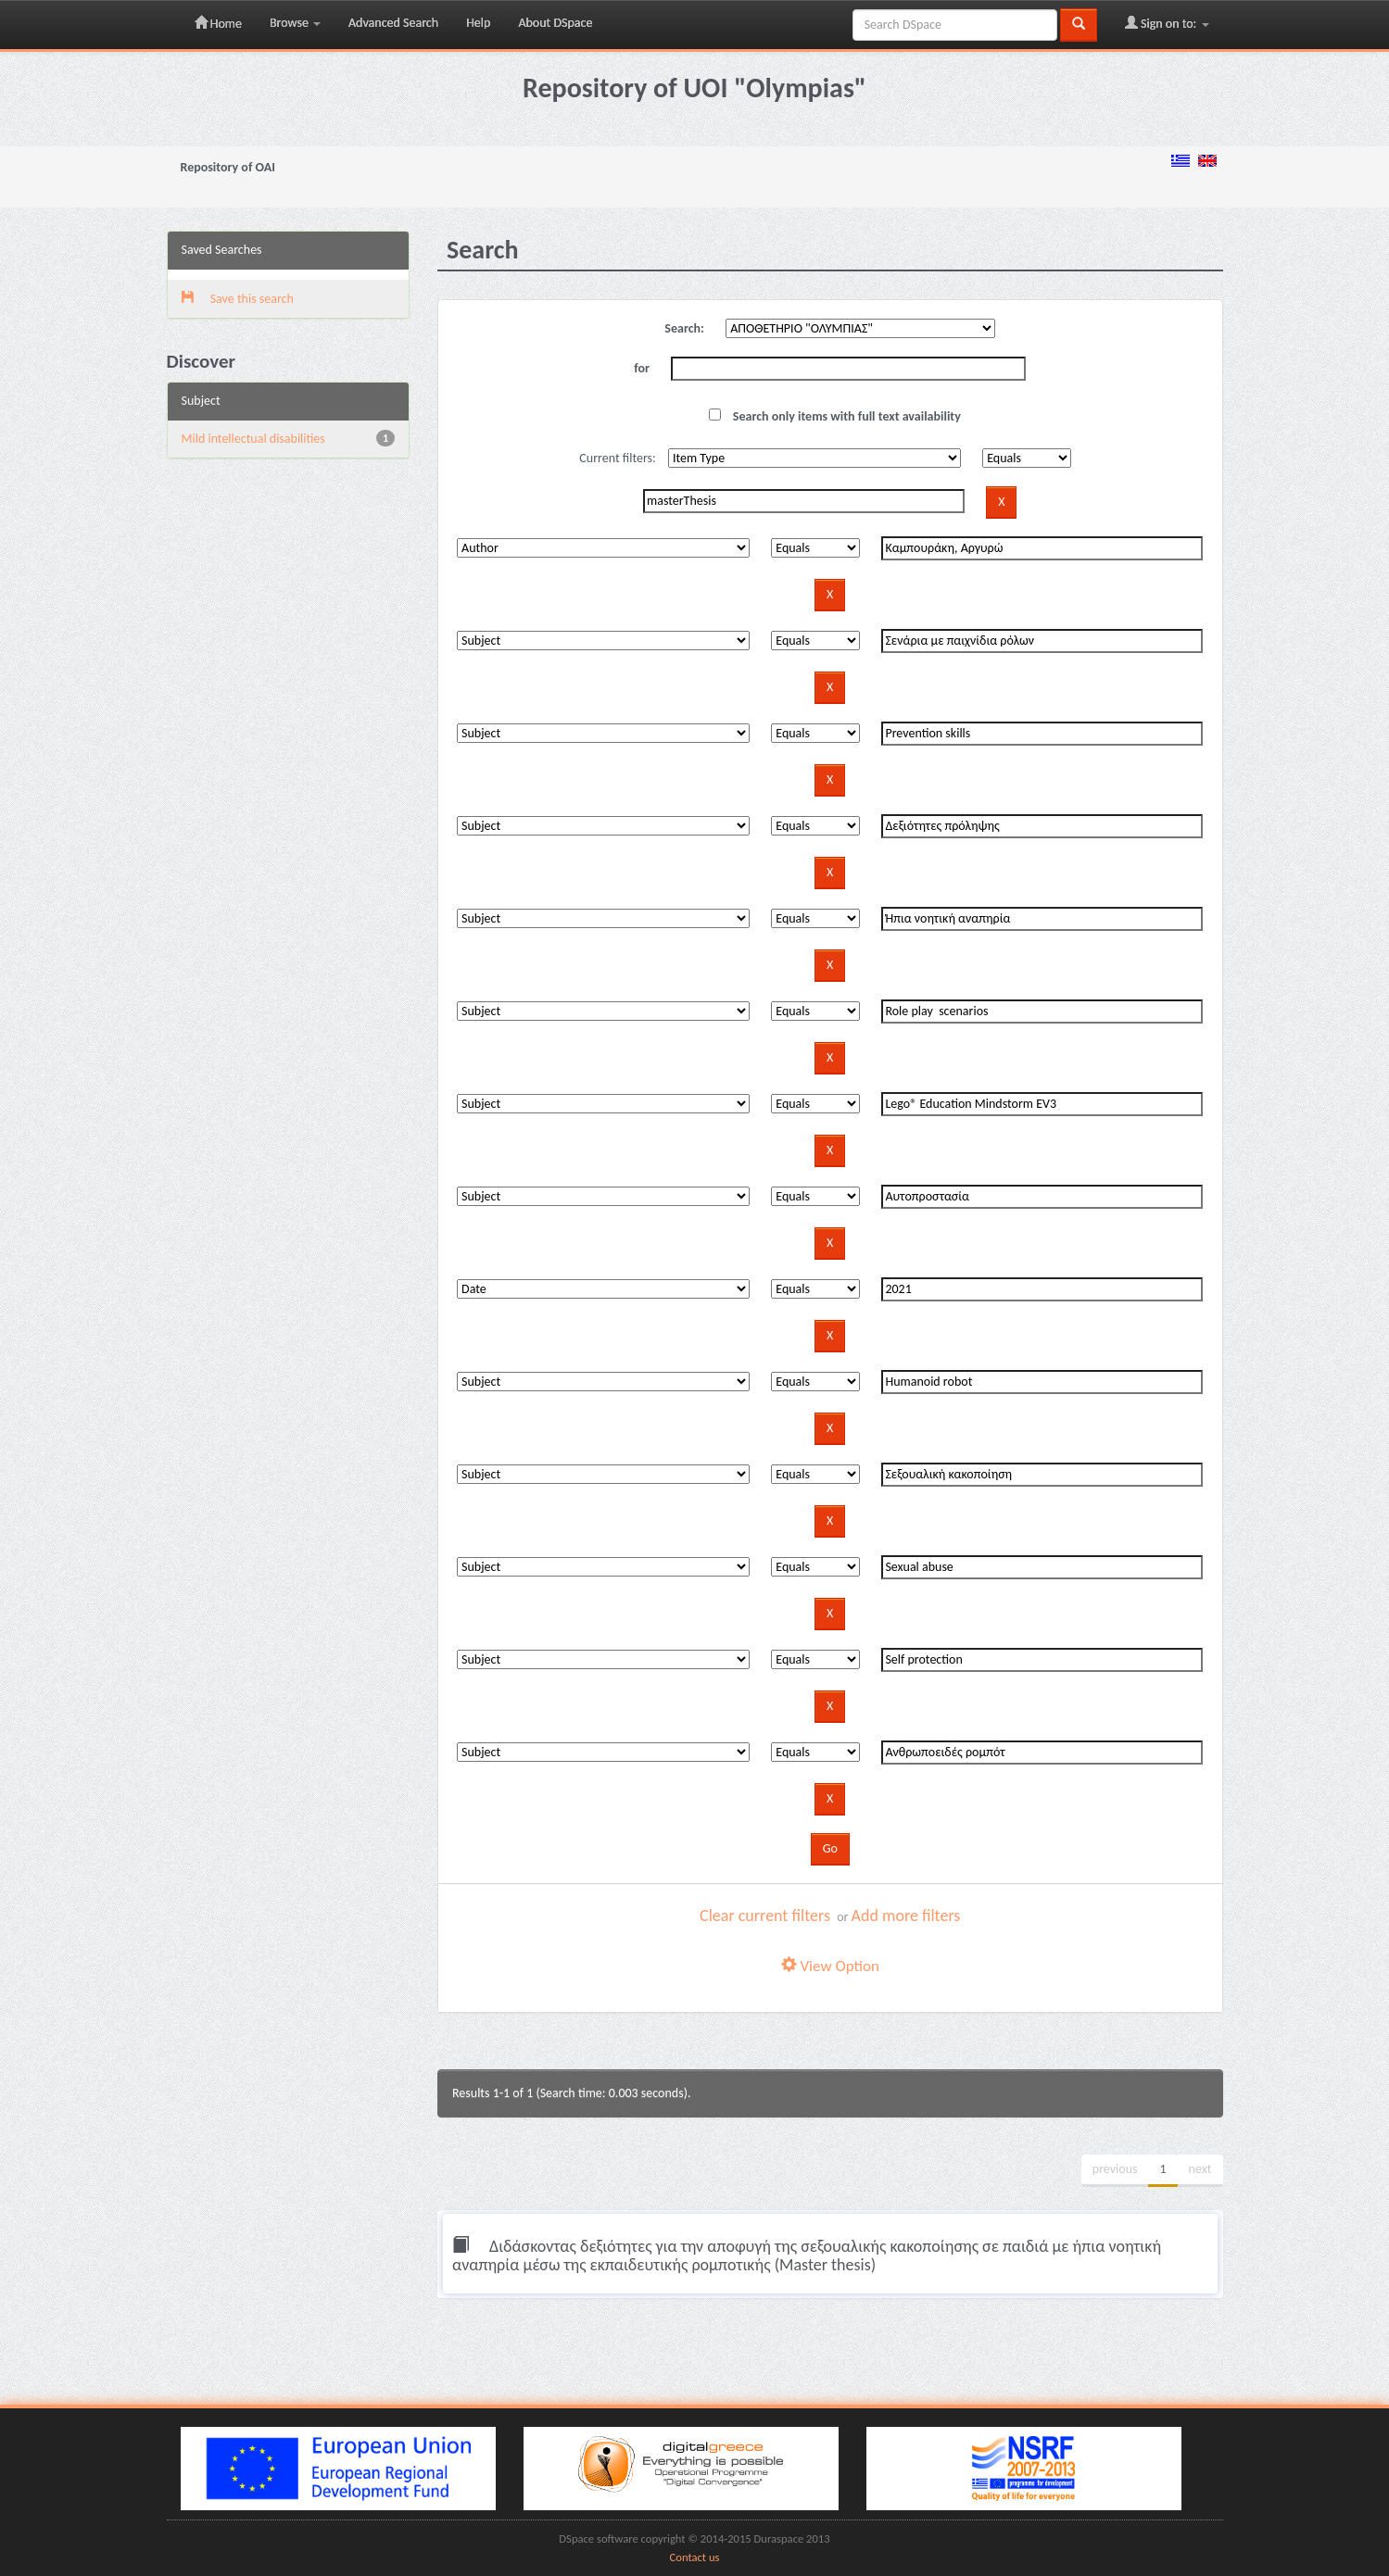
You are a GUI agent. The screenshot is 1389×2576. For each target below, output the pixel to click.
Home (218, 23)
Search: (684, 328)
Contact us (695, 2557)
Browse (295, 23)
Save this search (238, 299)
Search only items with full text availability (835, 416)
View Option (830, 1966)
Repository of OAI (228, 167)
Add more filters (906, 1915)
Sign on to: (1167, 23)
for (642, 368)
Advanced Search (393, 23)
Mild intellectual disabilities (253, 438)
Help (478, 23)
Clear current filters (765, 1915)
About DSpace (555, 23)
